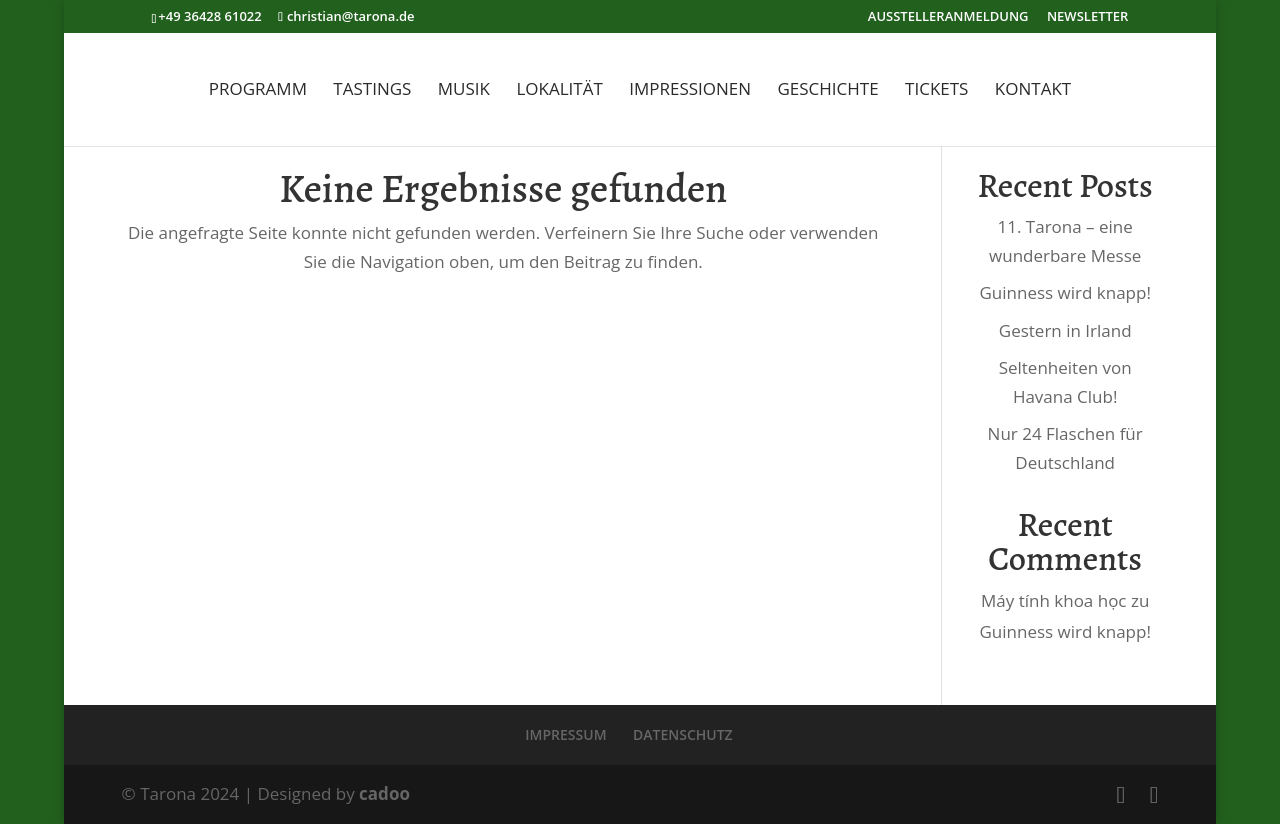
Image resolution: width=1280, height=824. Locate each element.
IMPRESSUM (565, 734)
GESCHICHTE (827, 91)
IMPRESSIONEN (690, 91)
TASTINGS (372, 91)
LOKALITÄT (559, 91)
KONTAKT (1033, 91)
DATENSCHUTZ (683, 734)
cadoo (384, 793)
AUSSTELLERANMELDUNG (948, 17)
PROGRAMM (258, 91)
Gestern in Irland (1065, 330)
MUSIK (464, 91)
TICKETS (936, 91)
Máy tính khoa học (1054, 600)
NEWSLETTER (1087, 17)
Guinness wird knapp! (1064, 292)
